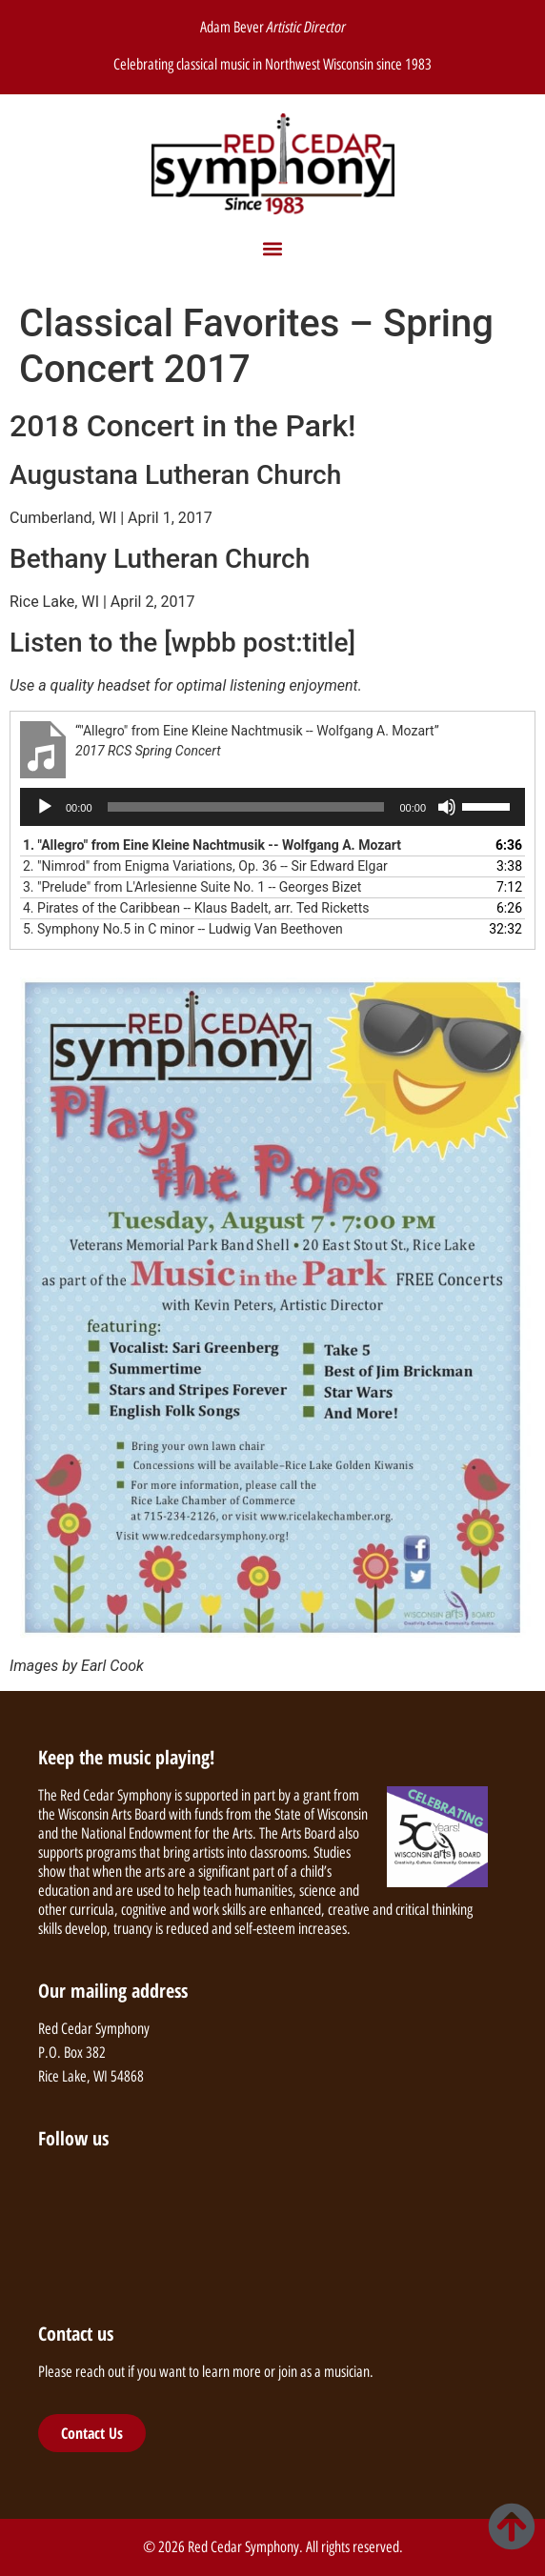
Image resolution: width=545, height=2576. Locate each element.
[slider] (246, 807)
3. (192, 887)
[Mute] (446, 806)
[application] (272, 807)
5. (183, 928)
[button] (273, 249)
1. (212, 845)
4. (196, 908)
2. (205, 866)
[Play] (44, 806)
